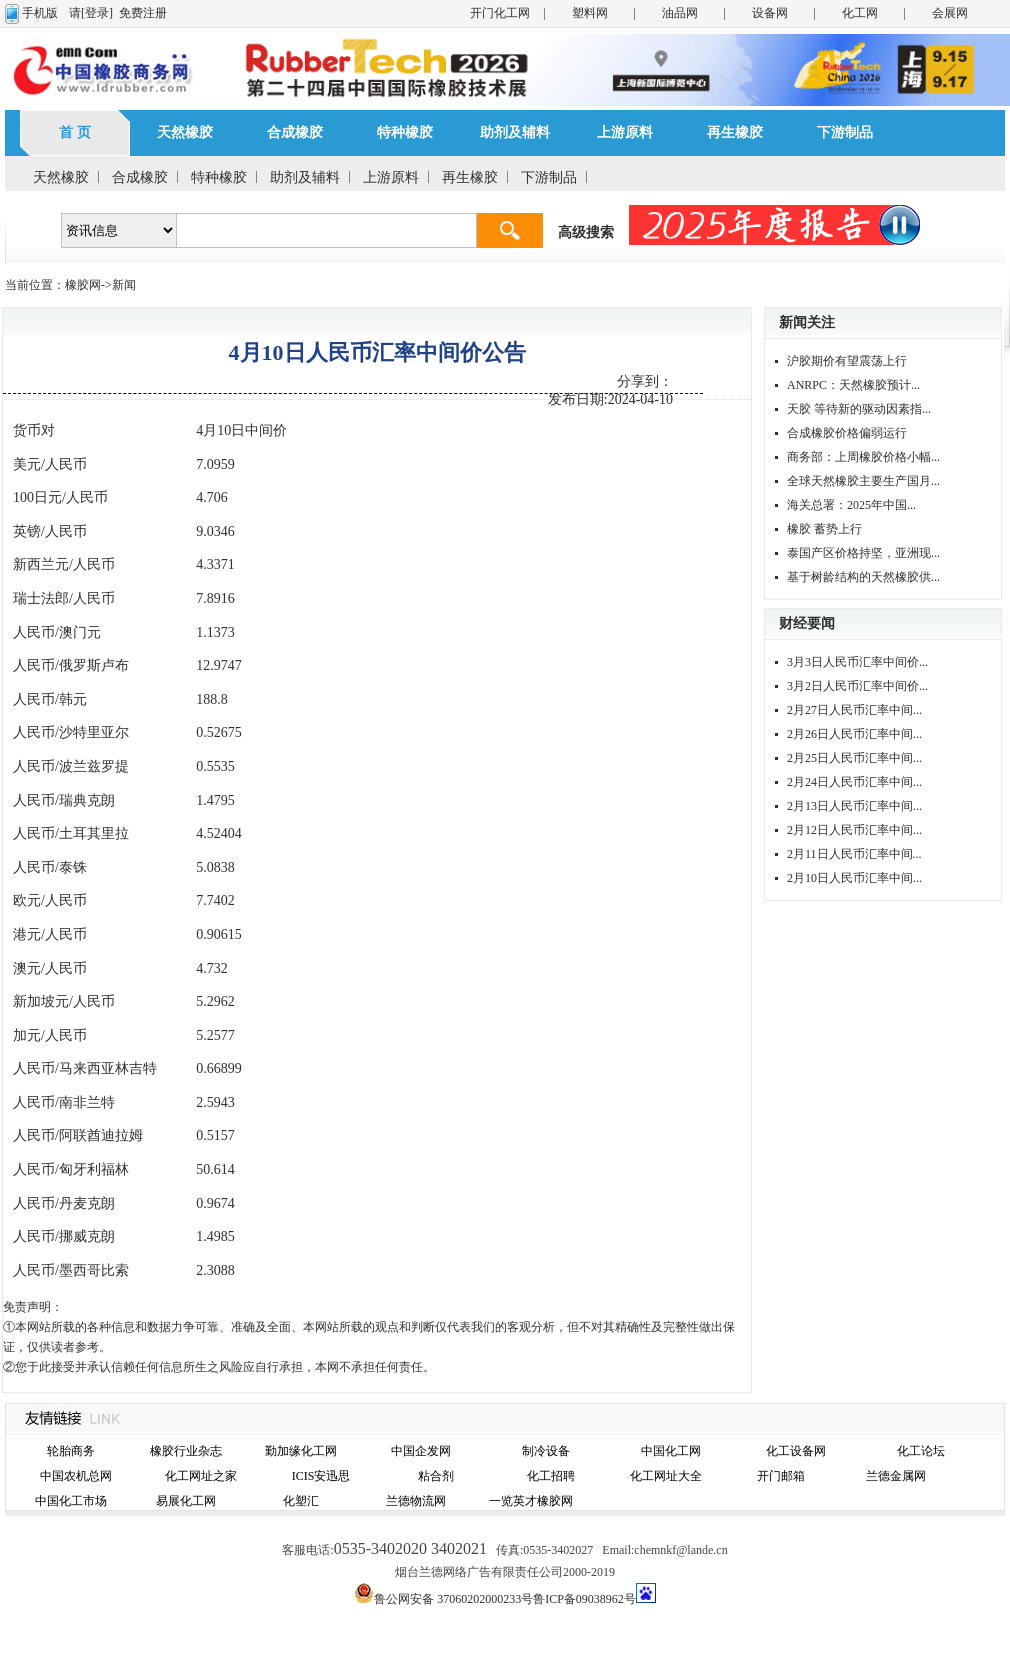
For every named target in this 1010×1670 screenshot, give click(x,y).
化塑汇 (301, 1501)
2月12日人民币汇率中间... (854, 830)
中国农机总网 (76, 1476)
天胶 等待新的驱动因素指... (859, 409)
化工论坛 (921, 1451)
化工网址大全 (666, 1476)
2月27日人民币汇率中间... (854, 710)
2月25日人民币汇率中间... (854, 758)
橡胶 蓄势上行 (824, 529)
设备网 (770, 13)
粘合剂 (436, 1476)
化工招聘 (551, 1476)
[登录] (97, 13)
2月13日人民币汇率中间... (854, 806)
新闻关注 (807, 322)
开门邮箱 (781, 1476)
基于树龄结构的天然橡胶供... (863, 577)
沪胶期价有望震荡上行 (847, 361)
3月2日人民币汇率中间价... (857, 686)
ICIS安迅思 (321, 1476)
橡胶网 (83, 285)
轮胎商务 (71, 1451)
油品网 (680, 13)
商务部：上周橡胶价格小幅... (863, 457)
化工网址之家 (201, 1476)
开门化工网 (500, 13)
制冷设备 (546, 1451)
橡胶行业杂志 (186, 1451)
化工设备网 (796, 1451)
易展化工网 (186, 1501)
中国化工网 (671, 1451)
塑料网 (590, 13)
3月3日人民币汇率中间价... (857, 662)
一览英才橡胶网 (531, 1501)
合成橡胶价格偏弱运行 (847, 433)
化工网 (860, 13)
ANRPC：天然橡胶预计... (853, 385)
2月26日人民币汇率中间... (854, 734)
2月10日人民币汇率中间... (854, 878)
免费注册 (143, 13)
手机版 (40, 13)
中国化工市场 (71, 1501)
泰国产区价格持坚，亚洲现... (863, 553)
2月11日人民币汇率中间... (854, 854)
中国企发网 (421, 1451)
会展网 (950, 13)
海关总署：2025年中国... (851, 505)
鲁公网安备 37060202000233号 (453, 1599)
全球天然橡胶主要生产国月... (863, 481)
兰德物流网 (416, 1501)
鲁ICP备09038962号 (584, 1599)
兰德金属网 (896, 1476)
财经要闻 (807, 623)
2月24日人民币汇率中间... (854, 782)
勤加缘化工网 (301, 1451)
